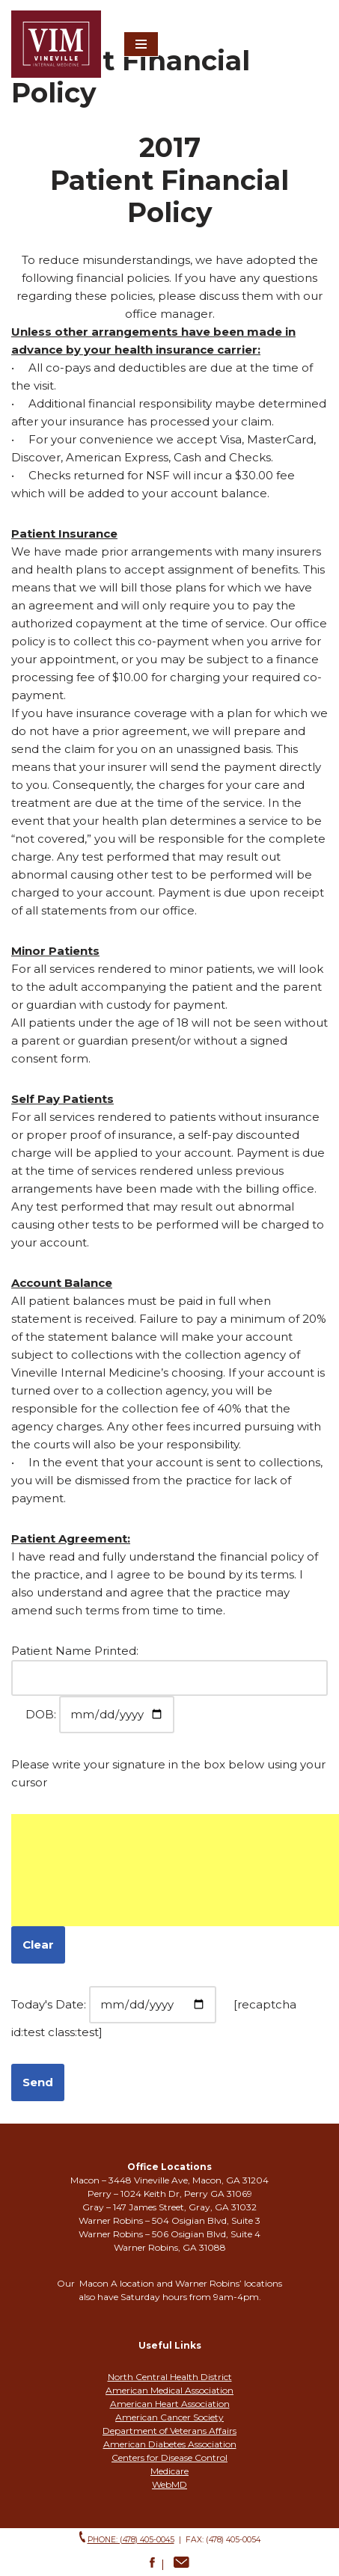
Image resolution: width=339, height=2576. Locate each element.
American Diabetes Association (169, 2444)
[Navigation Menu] (141, 44)
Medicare (169, 2471)
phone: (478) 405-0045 (131, 2540)
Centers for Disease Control (169, 2457)
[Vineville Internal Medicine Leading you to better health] (56, 44)
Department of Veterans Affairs (169, 2430)
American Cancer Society (169, 2417)
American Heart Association (170, 2403)
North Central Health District (170, 2376)
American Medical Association (169, 2390)
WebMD (169, 2484)
